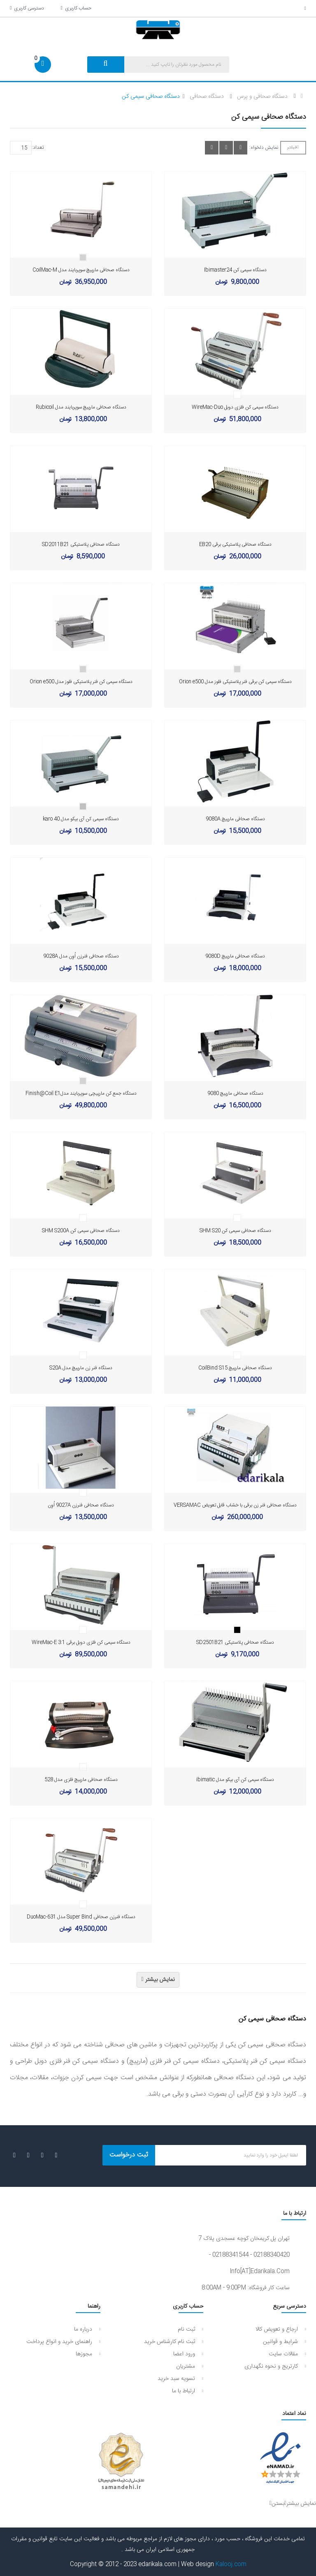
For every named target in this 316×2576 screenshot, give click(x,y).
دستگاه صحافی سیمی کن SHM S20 (235, 1231)
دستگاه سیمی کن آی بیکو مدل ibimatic (235, 1780)
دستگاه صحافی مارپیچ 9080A (235, 819)
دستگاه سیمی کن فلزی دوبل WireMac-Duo (235, 407)
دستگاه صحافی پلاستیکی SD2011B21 (81, 544)
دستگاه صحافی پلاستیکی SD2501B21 (235, 1642)
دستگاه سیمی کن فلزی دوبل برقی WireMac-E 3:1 (81, 1642)
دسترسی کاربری (27, 8)
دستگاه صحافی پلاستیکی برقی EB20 (235, 544)
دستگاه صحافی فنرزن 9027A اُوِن (81, 1505)
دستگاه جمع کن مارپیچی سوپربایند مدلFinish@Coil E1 (81, 1093)
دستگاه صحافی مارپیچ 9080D (235, 956)
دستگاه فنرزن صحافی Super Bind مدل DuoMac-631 (81, 1917)
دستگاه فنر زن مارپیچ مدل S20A (80, 1368)
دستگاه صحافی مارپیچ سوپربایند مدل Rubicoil (81, 407)
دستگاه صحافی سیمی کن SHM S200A (81, 1231)
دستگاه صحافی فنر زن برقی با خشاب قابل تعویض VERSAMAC (235, 1505)
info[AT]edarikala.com (260, 2271)
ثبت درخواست (128, 2155)
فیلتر (293, 147)
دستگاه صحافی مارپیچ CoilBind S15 (235, 1368)
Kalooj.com (231, 2564)
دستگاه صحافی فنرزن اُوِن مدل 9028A (81, 956)
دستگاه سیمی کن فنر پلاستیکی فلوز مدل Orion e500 (81, 682)
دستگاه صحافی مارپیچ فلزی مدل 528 (81, 1780)
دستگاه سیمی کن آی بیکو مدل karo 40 (81, 819)
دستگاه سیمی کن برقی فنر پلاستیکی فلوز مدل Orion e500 (235, 682)
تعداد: (38, 147)
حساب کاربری (75, 8)
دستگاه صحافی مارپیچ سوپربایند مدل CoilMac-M (81, 270)
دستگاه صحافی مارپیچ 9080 (235, 1093)
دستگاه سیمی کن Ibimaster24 (235, 270)
